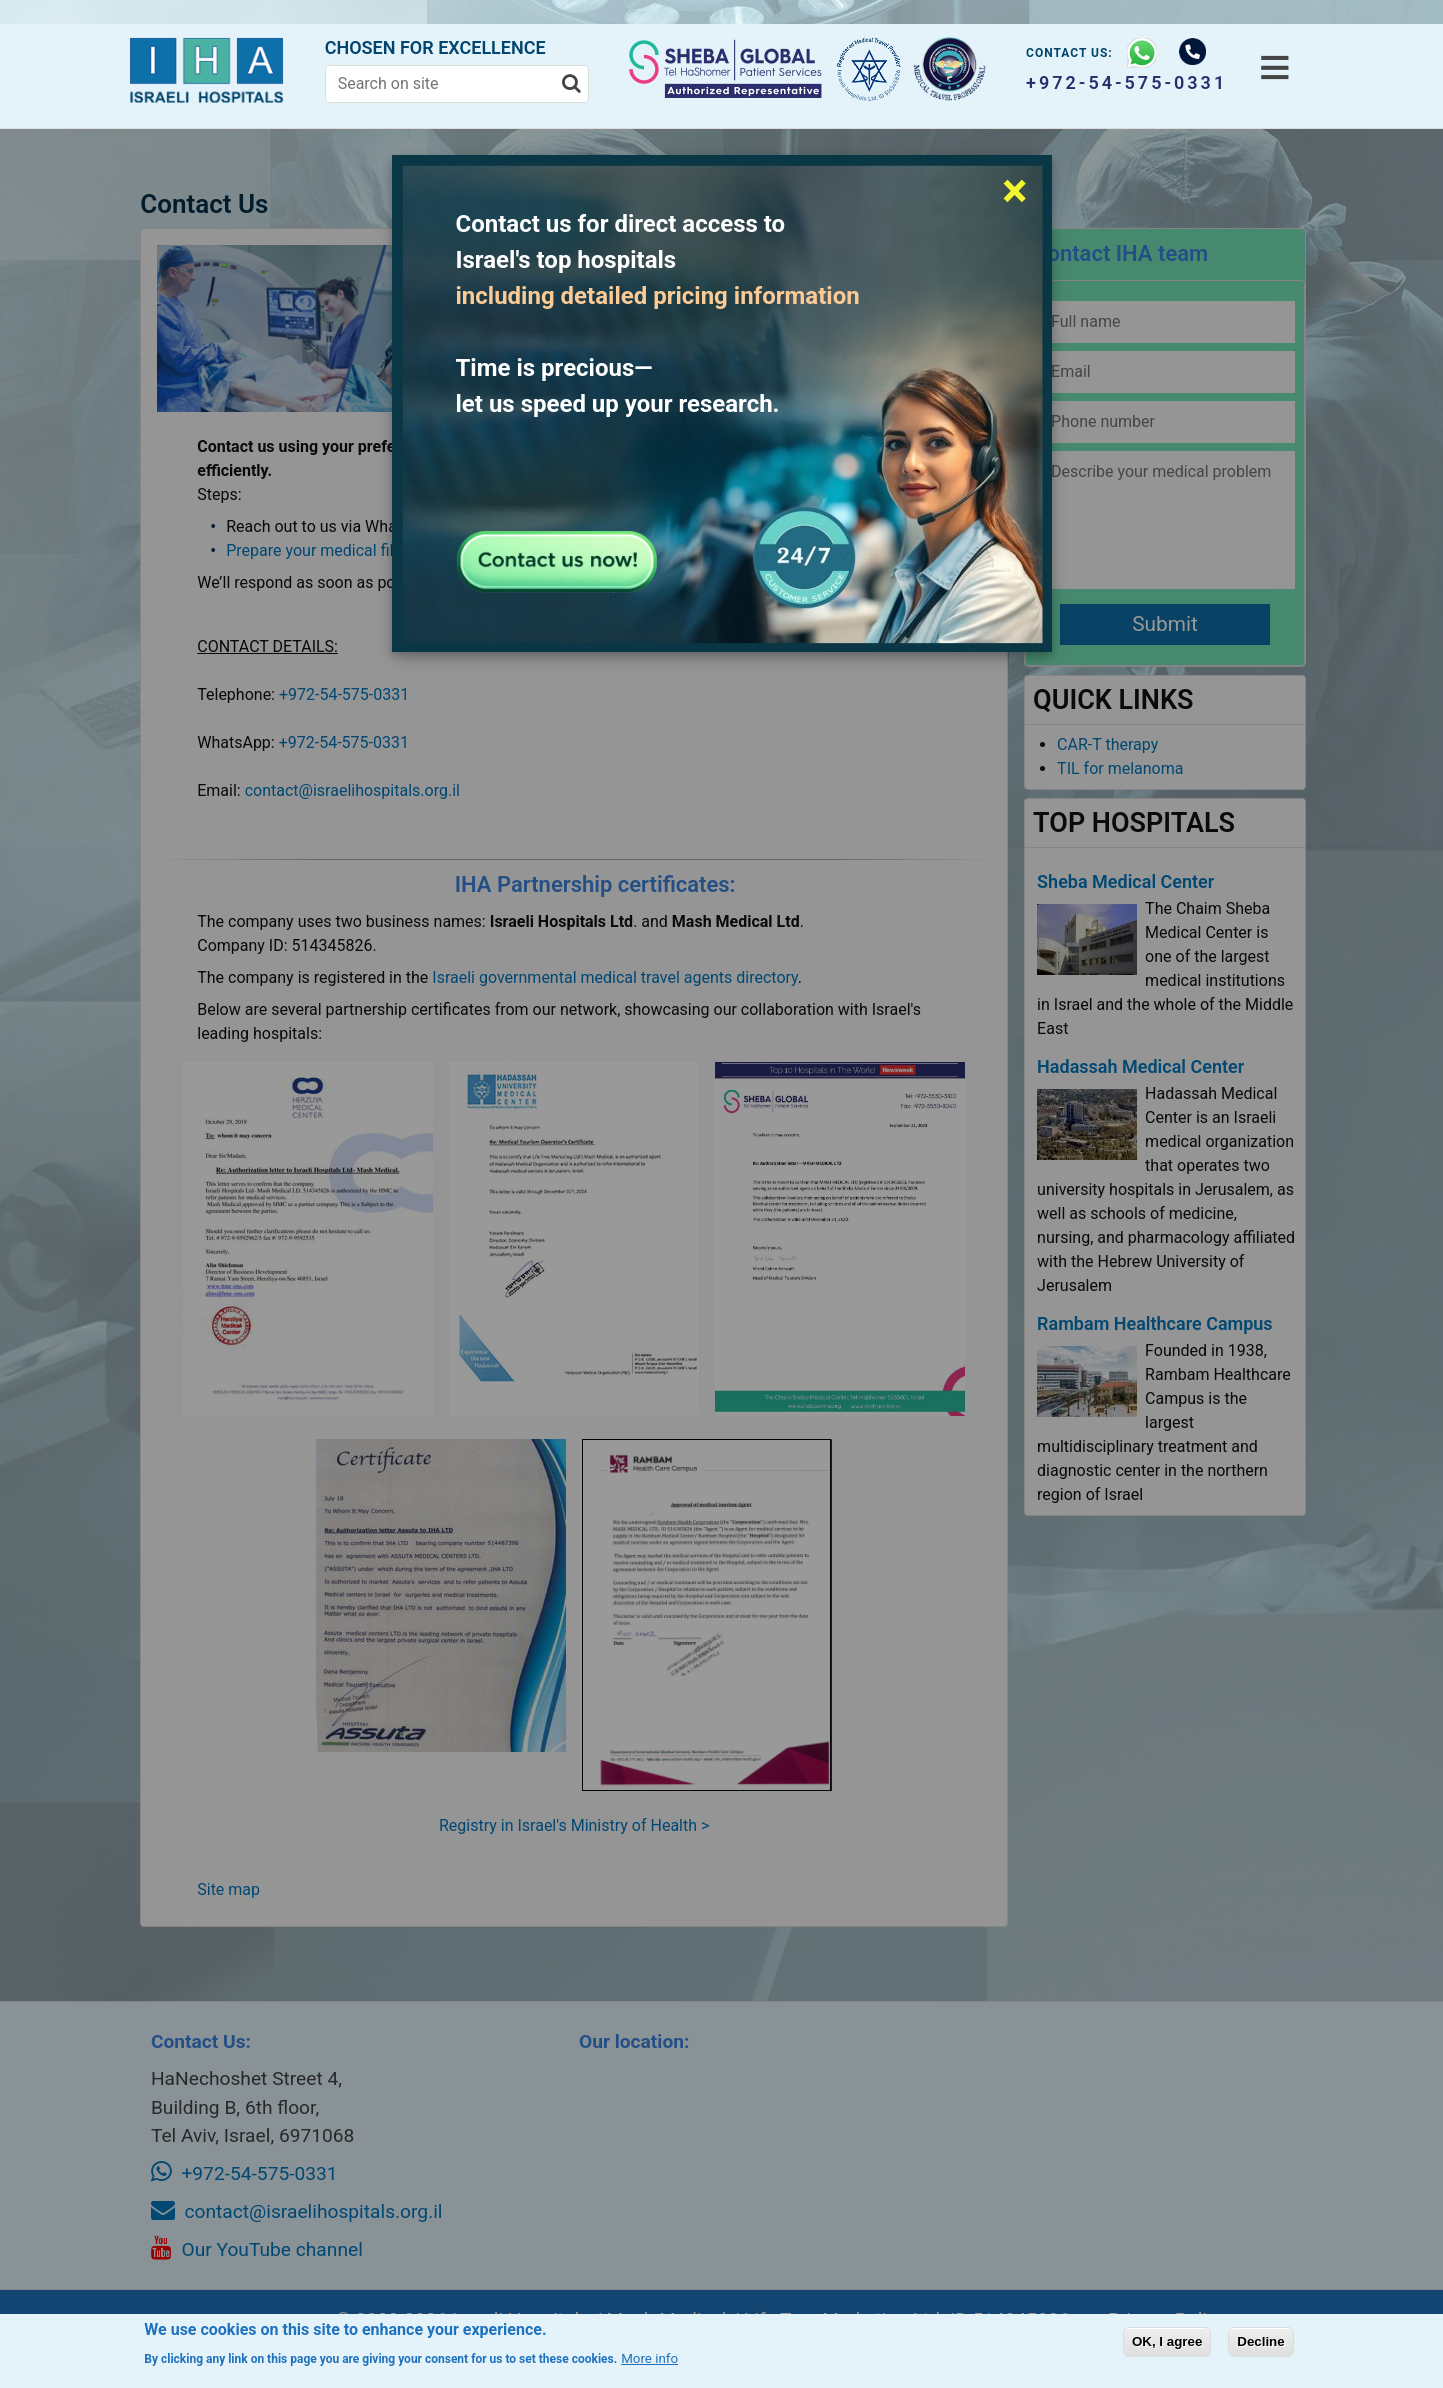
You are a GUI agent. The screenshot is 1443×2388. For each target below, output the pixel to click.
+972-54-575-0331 (1122, 82)
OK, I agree (1167, 2341)
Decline (1260, 2341)
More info (649, 2358)
